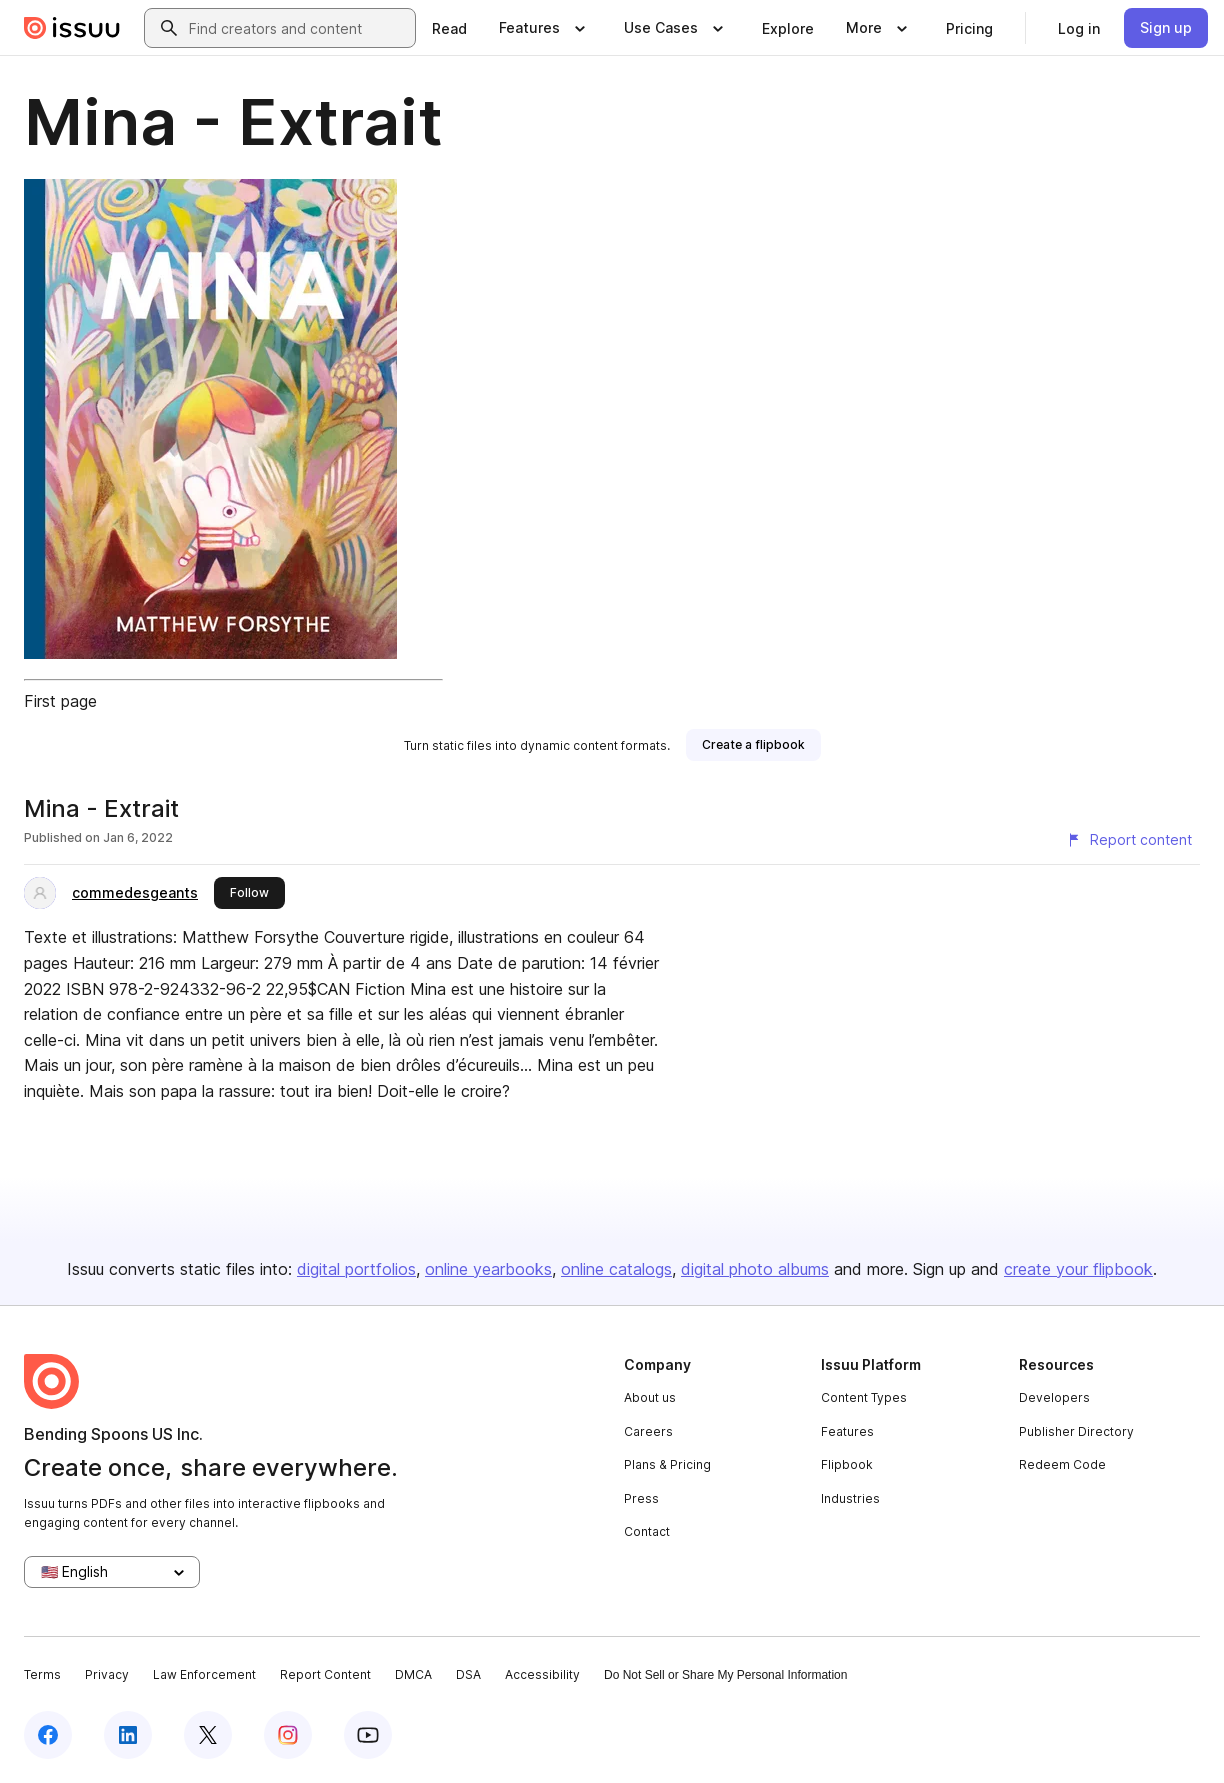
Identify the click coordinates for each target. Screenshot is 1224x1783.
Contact (647, 1531)
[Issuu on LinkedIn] (128, 1735)
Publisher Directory (1076, 1431)
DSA (468, 1674)
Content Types (864, 1397)
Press (641, 1498)
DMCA (413, 1674)
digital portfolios (356, 1269)
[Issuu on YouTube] (368, 1735)
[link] (449, 28)
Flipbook (847, 1464)
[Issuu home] (72, 28)
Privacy (107, 1674)
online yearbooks (488, 1269)
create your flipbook (1078, 1269)
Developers (1054, 1397)
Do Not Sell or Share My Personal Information (725, 1675)
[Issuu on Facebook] (48, 1735)
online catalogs (616, 1269)
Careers (648, 1431)
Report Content (325, 1674)
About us (650, 1397)
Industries (850, 1498)
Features (847, 1431)
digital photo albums (755, 1269)
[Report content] (1129, 840)
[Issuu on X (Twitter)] (208, 1735)
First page (60, 701)
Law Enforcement (204, 1674)
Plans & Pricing (667, 1464)
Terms (42, 1674)
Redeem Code (1062, 1464)
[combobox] (298, 28)
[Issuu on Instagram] (288, 1735)
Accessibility (542, 1674)
